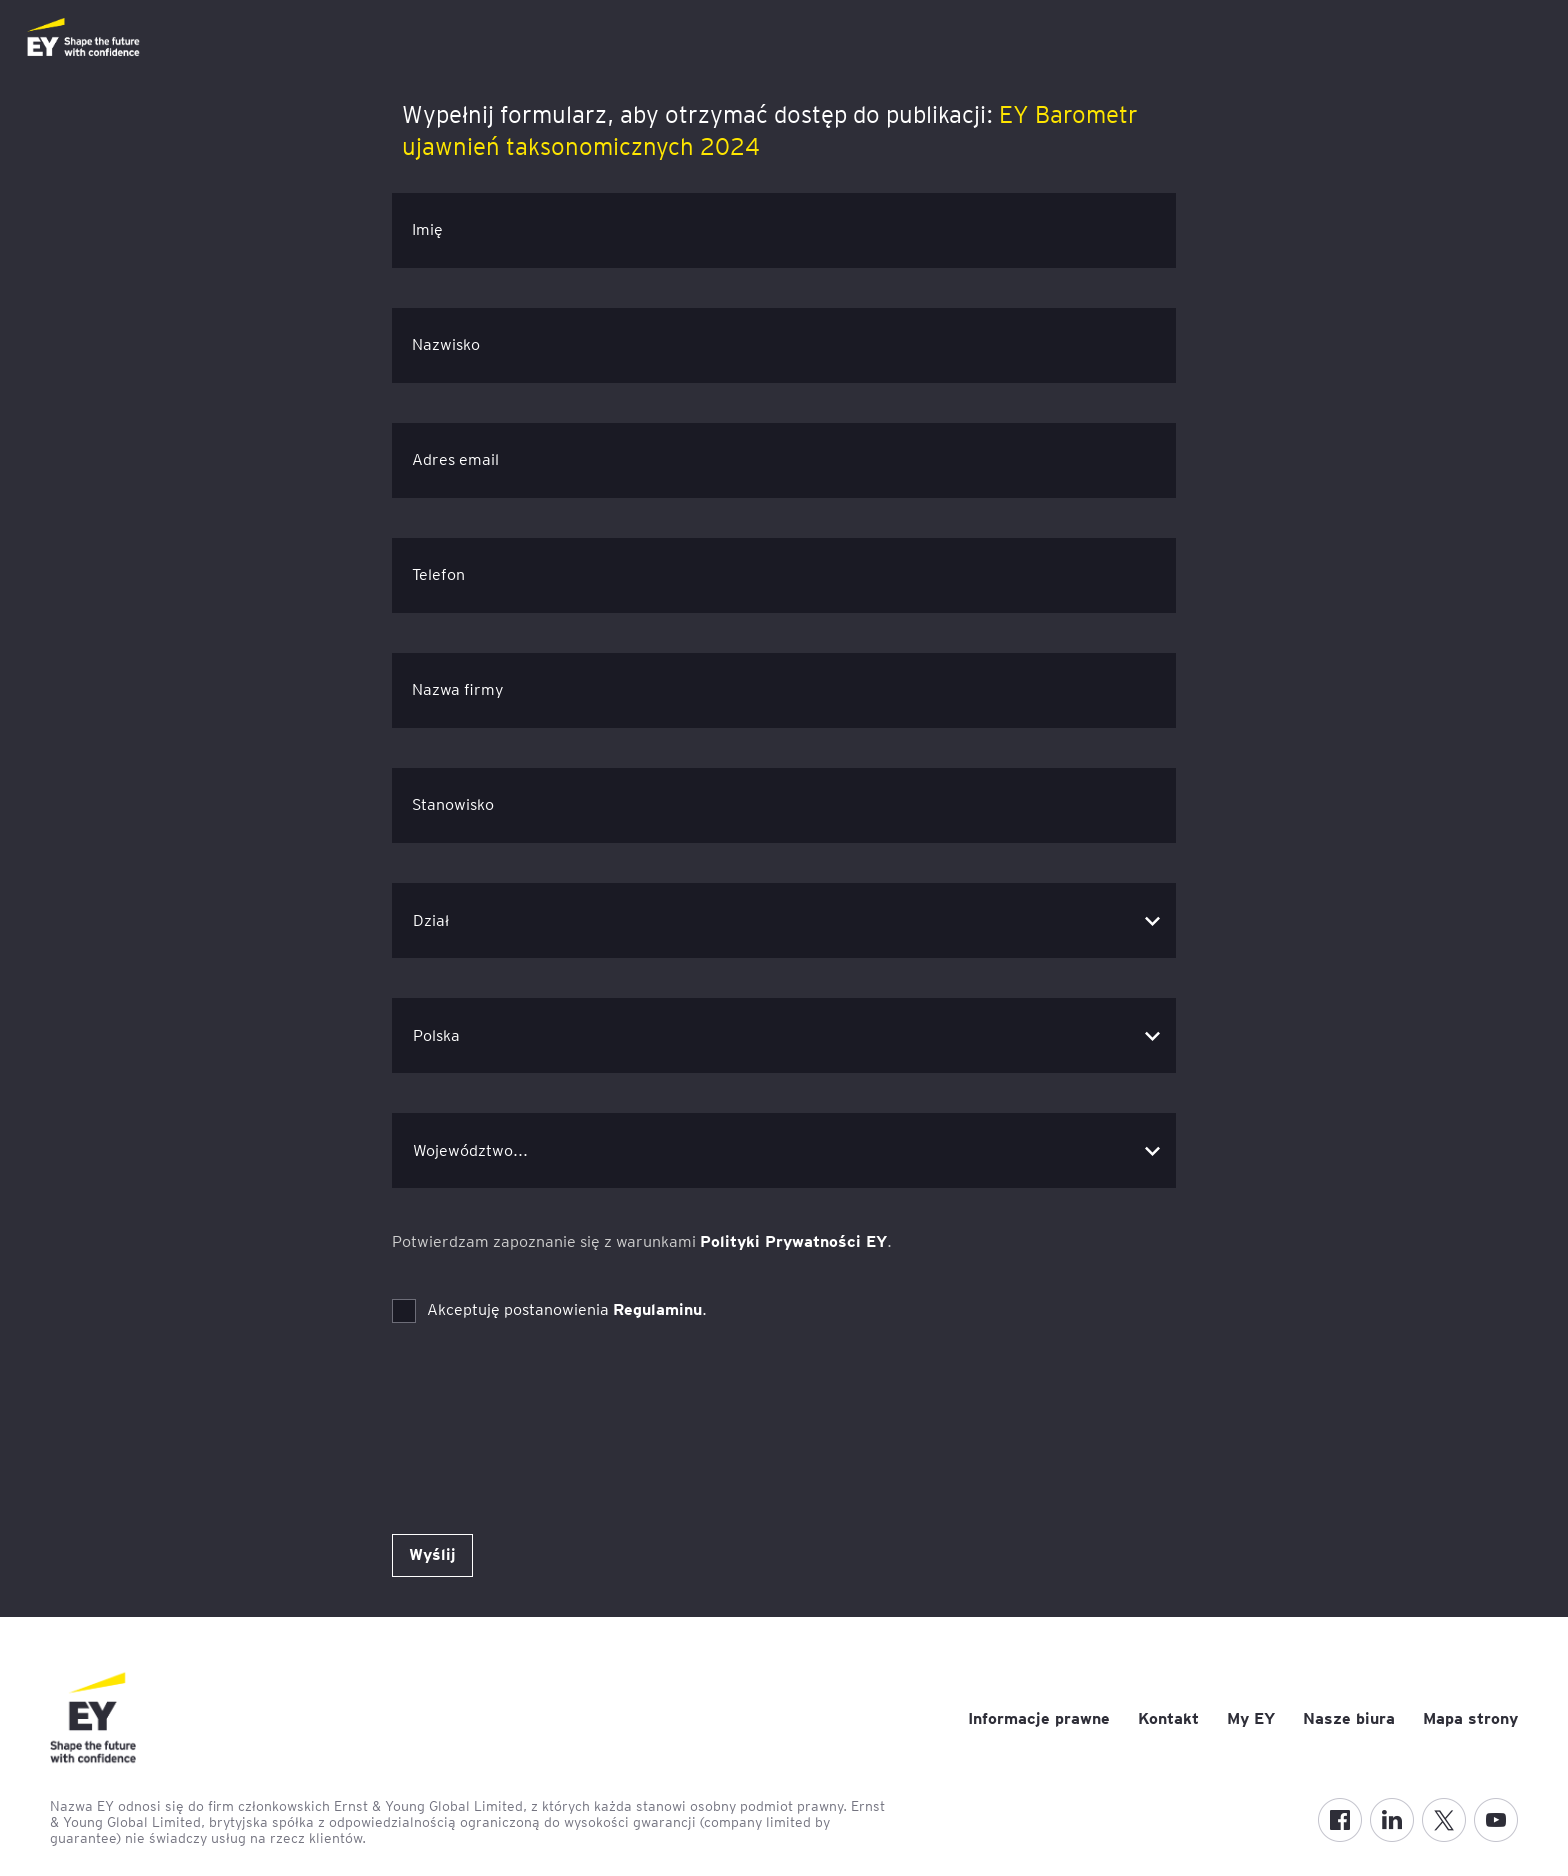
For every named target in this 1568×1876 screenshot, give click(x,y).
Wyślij (432, 1554)
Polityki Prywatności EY (793, 1241)
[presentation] (544, 1403)
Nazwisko (446, 344)
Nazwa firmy (458, 689)
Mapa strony (1470, 1718)
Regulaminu (657, 1309)
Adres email (455, 459)
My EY (1251, 1718)
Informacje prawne (1039, 1718)
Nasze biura (1349, 1718)
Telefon (438, 574)
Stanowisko (453, 804)
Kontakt (1168, 1718)
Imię (427, 229)
